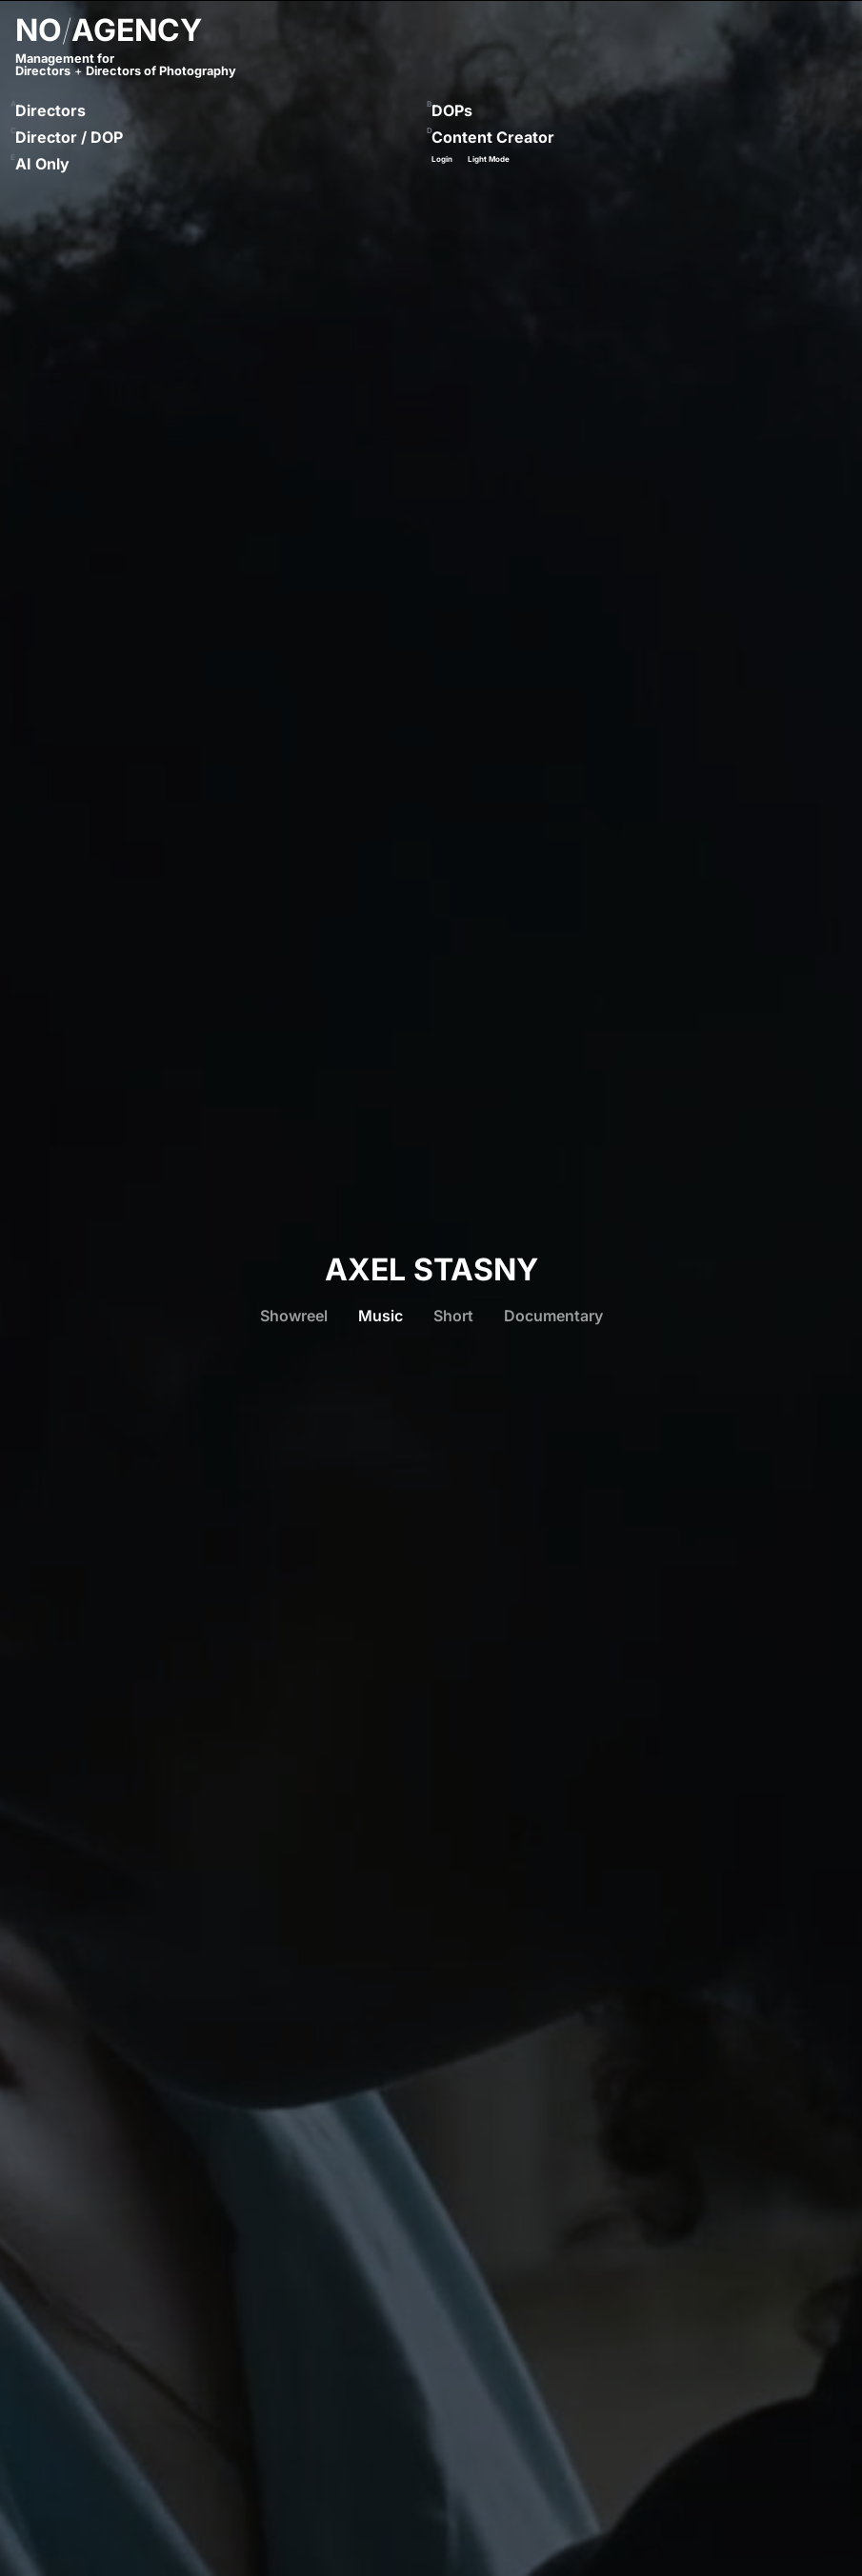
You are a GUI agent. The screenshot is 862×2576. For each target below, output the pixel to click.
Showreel (294, 1315)
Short (453, 1315)
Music (380, 1315)
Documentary (553, 1315)
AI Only (42, 163)
